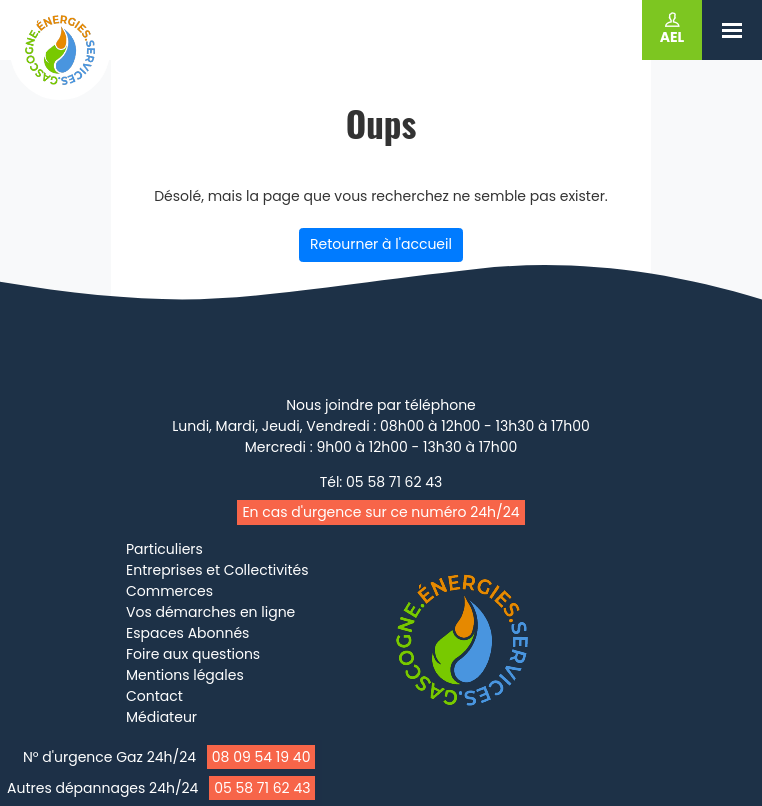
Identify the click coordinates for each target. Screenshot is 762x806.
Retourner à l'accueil (381, 244)
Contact (154, 696)
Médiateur (161, 717)
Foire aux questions (193, 654)
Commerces (169, 591)
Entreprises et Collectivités (217, 570)
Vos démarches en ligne (210, 612)
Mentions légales (185, 675)
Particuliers (164, 549)
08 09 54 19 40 (261, 757)
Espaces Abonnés (187, 633)
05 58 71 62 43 (262, 788)
